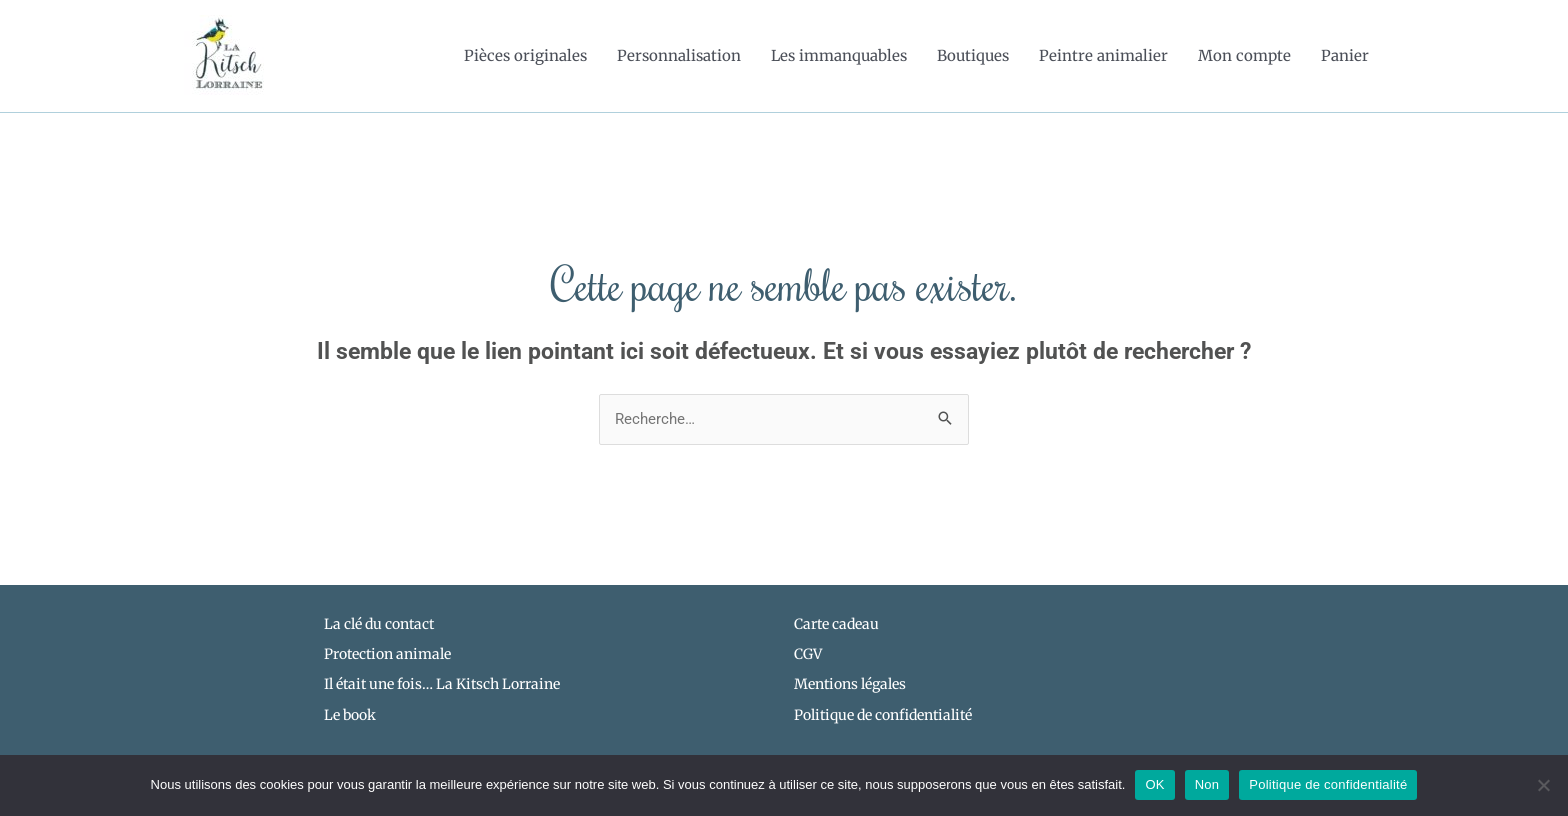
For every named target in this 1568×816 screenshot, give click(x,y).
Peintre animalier (1103, 55)
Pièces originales (525, 55)
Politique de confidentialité (1328, 784)
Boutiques (973, 55)
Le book (350, 715)
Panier (1345, 55)
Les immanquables (839, 55)
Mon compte (1244, 55)
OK (1154, 784)
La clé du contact (379, 624)
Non (1207, 784)
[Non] (1543, 785)
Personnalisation (679, 55)
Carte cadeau (836, 624)
